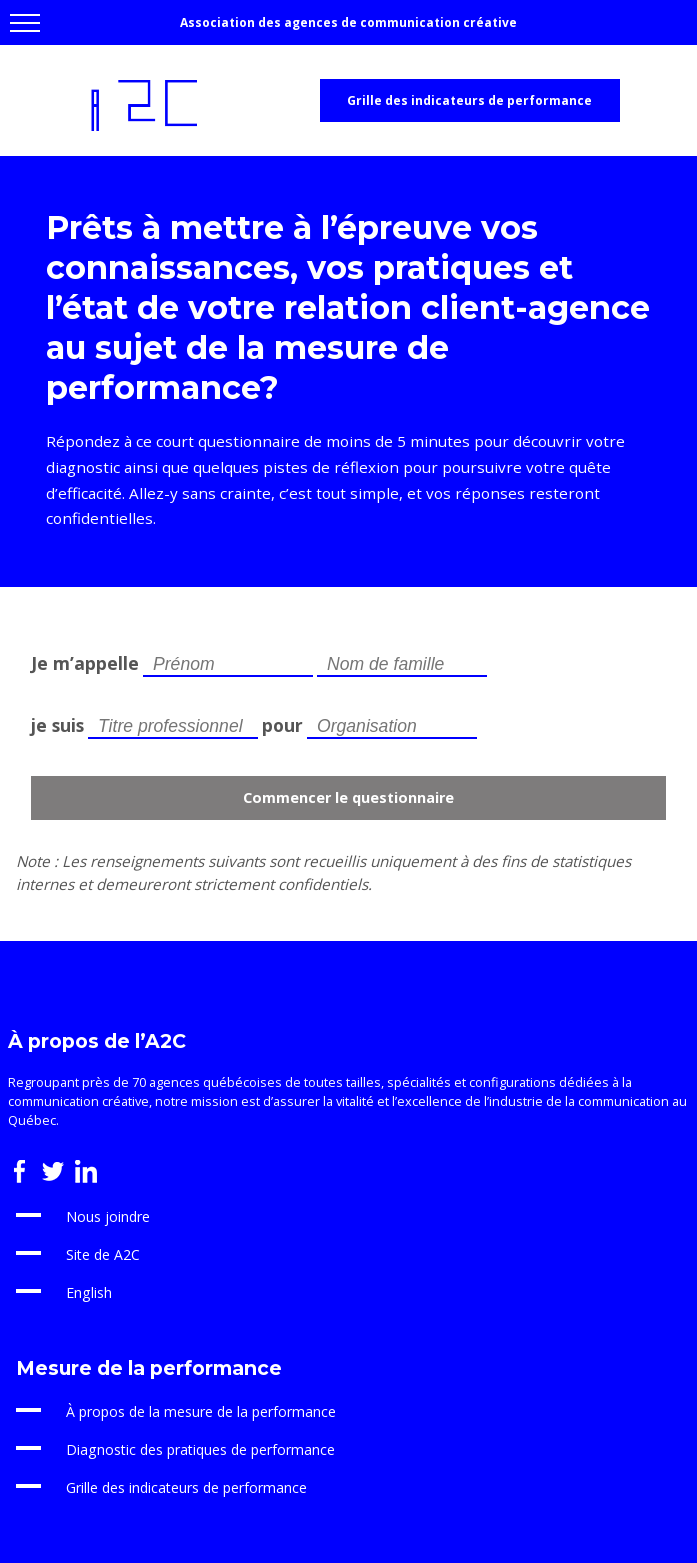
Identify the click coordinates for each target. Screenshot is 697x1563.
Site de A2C (103, 1254)
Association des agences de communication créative (348, 22)
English (89, 1292)
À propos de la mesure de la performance (201, 1411)
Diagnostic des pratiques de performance (200, 1449)
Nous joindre (108, 1216)
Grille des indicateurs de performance (469, 100)
